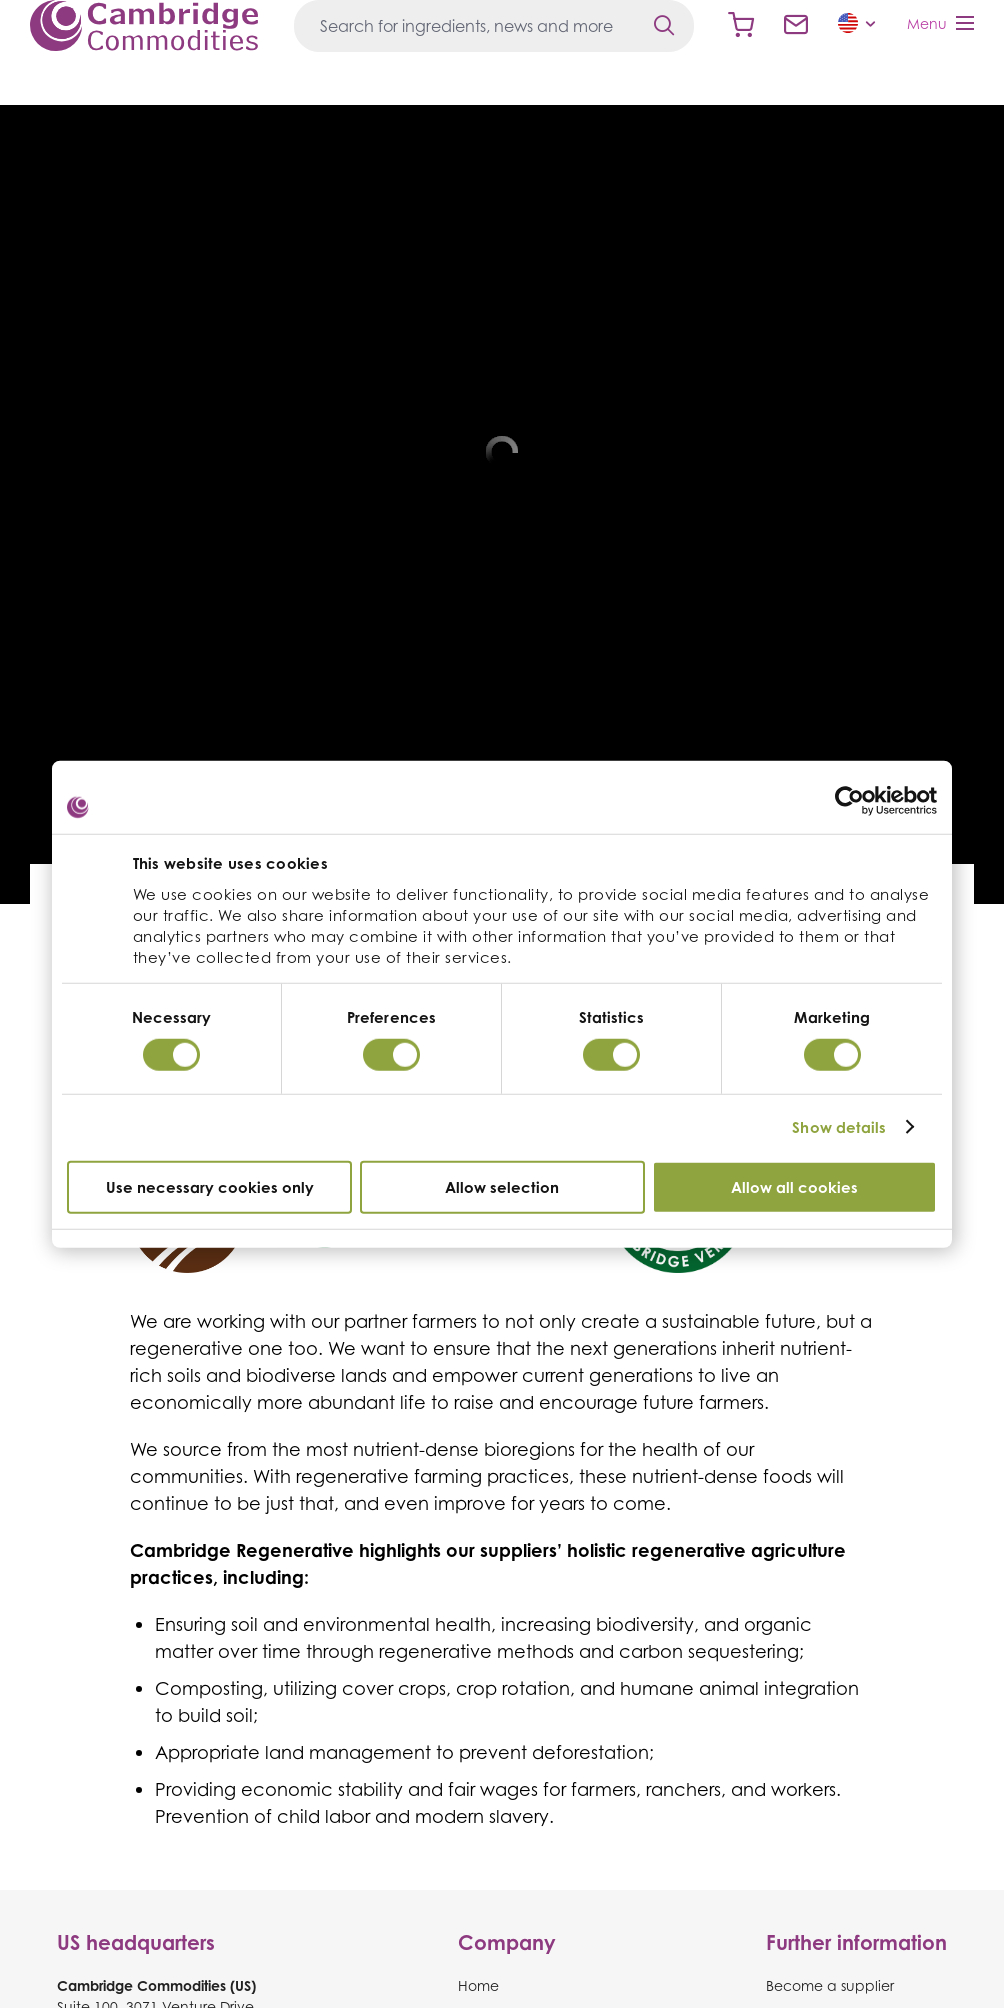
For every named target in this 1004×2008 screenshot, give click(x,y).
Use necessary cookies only (210, 1186)
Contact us (796, 25)
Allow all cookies (794, 1186)
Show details (839, 1127)
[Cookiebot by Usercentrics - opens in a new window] (849, 801)
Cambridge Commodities (144, 25)
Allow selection (502, 1186)
